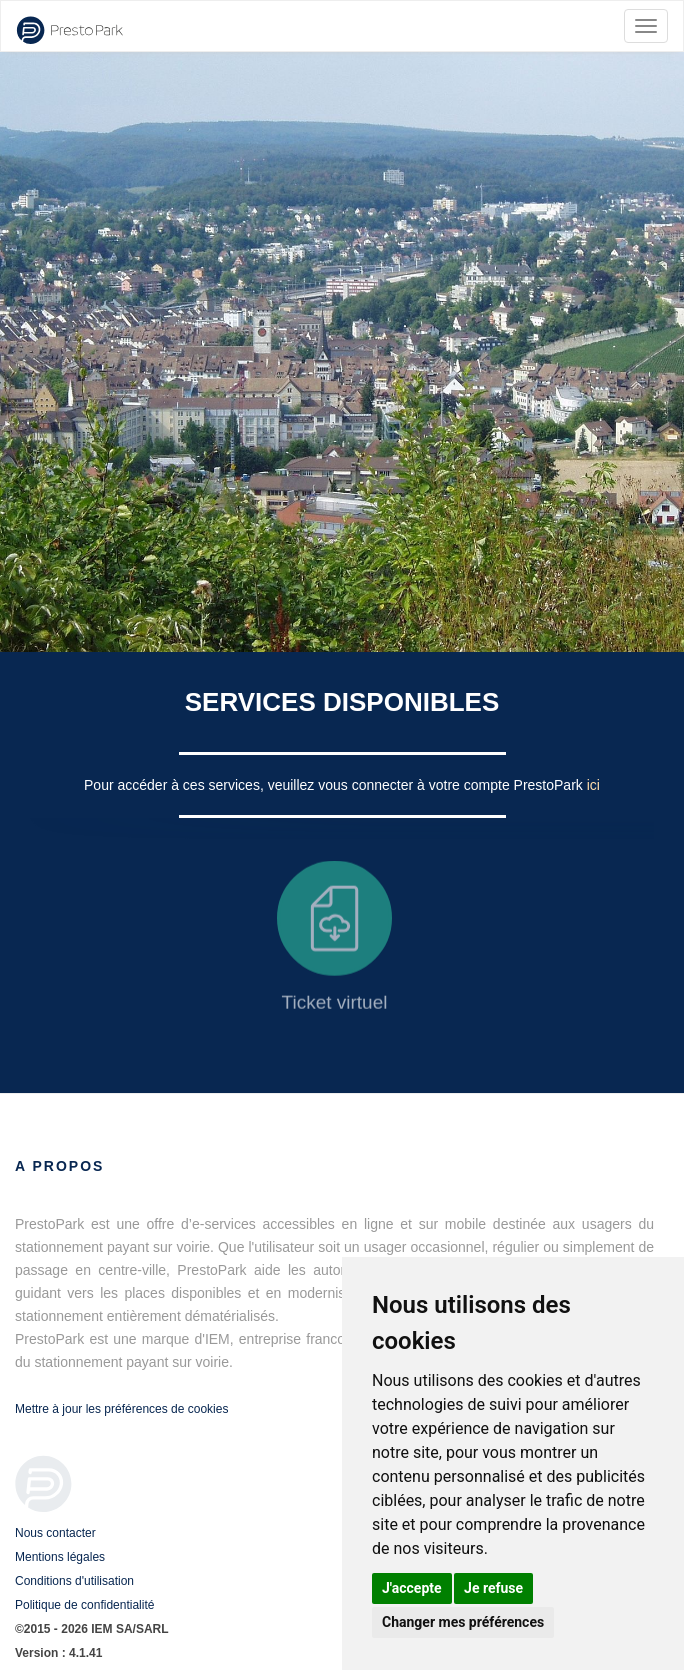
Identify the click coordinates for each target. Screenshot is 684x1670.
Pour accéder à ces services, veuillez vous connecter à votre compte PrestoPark (335, 785)
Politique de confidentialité (84, 1605)
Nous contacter (55, 1533)
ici (593, 785)
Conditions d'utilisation (74, 1581)
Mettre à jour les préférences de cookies (121, 1409)
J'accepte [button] (412, 1588)
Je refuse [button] (493, 1588)
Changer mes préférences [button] (463, 1622)
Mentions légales (60, 1557)
